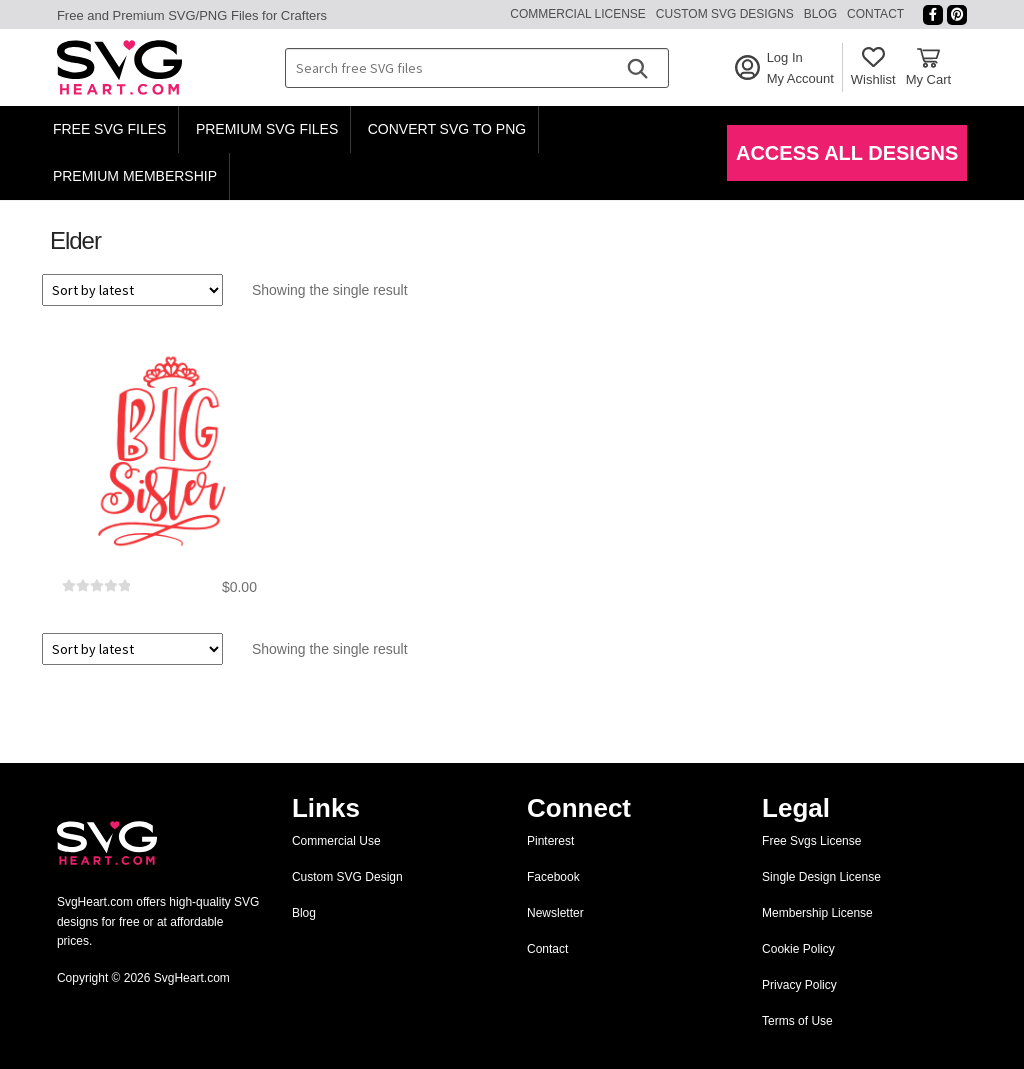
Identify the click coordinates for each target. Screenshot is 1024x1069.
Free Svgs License (811, 841)
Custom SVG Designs (725, 14)
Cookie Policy (798, 949)
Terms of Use (797, 1021)
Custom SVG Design (347, 877)
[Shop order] (132, 290)
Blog (820, 14)
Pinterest (550, 841)
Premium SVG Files (267, 129)
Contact (875, 14)
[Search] (637, 68)
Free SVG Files (110, 129)
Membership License (817, 913)
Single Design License (821, 877)
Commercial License (578, 14)
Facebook (553, 877)
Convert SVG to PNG (447, 129)
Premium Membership (135, 176)
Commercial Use (336, 841)
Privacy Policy (799, 985)
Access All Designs (847, 153)
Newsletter (555, 913)
